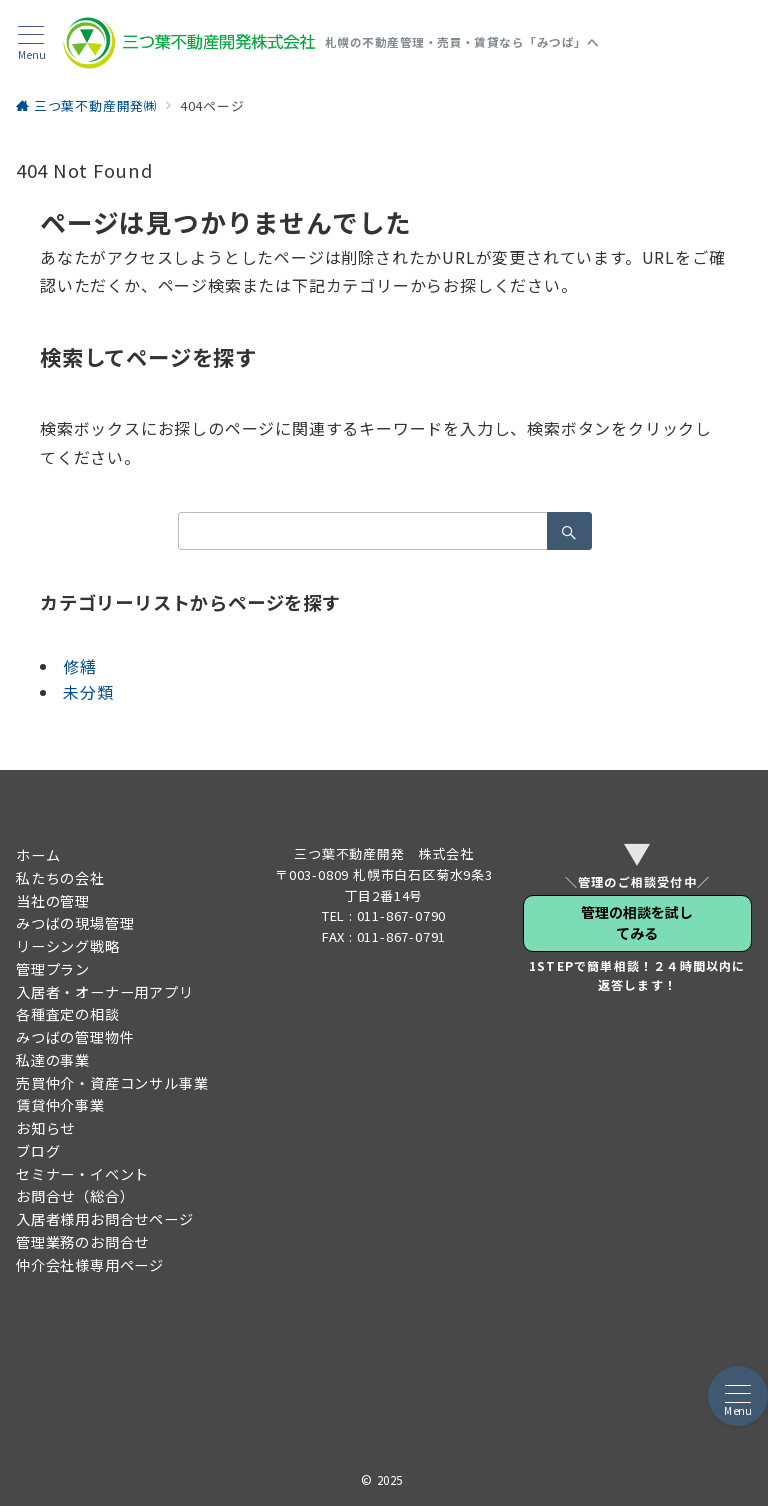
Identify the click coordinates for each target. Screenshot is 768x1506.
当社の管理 (53, 901)
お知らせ (45, 1128)
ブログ (38, 1151)
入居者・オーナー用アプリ (105, 992)
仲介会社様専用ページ (90, 1265)
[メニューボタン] (31, 43)
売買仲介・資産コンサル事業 (112, 1083)
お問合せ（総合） (75, 1196)
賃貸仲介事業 (60, 1105)
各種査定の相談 (68, 1014)
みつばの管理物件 (75, 1037)
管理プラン (53, 969)
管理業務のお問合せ (82, 1242)
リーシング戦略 (68, 946)
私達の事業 (53, 1060)
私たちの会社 (60, 878)
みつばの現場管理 (75, 923)
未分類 (88, 692)
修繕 (80, 666)
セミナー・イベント (82, 1174)
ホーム (38, 855)
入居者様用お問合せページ (105, 1219)
